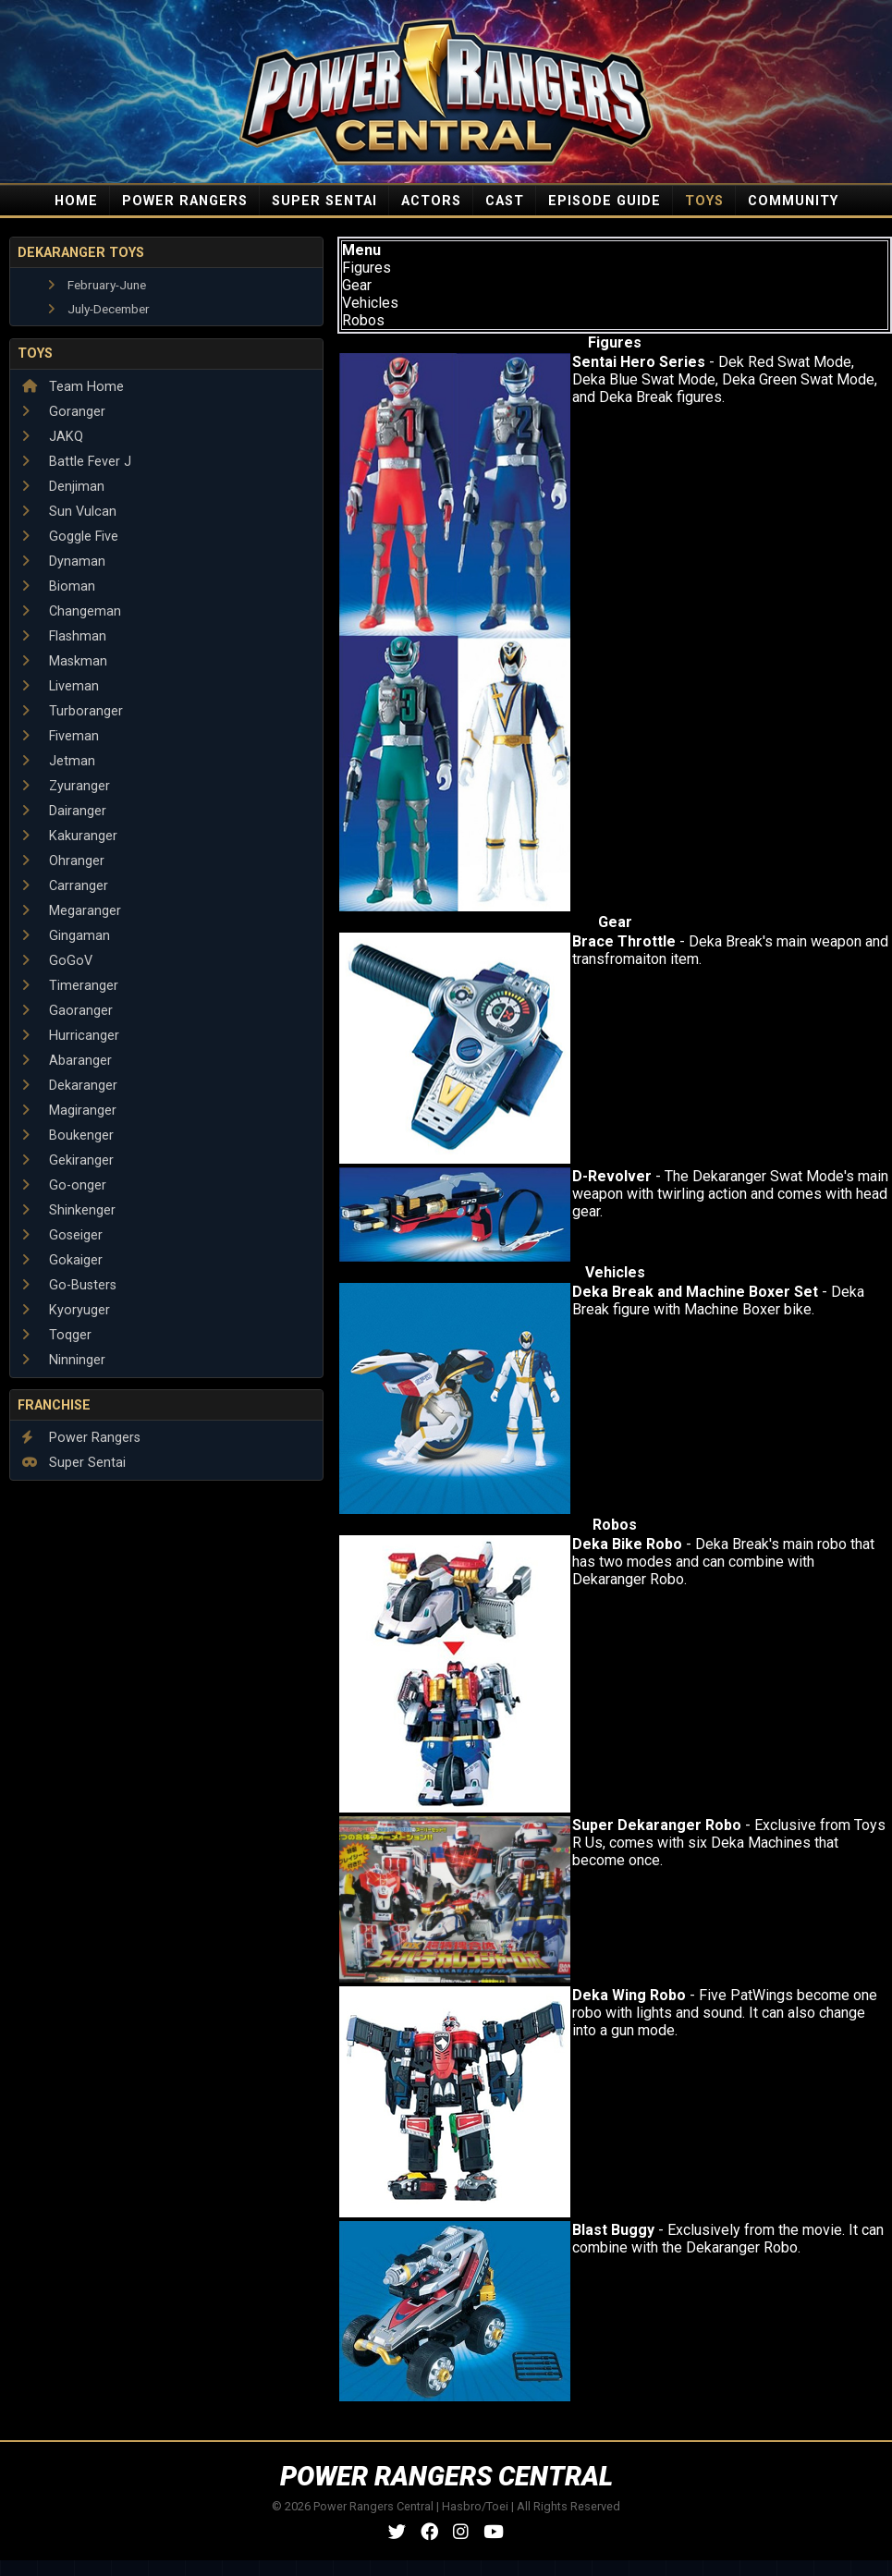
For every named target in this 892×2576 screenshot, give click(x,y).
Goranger (63, 412)
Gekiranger (68, 1160)
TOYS (704, 201)
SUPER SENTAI (324, 201)
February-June (97, 284)
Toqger (57, 1335)
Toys (35, 353)
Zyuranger (66, 786)
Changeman (71, 611)
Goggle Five (70, 536)
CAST (504, 201)
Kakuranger (69, 836)
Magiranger (69, 1110)
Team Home (73, 387)
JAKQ (52, 437)
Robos (363, 320)
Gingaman (66, 936)
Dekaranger (69, 1085)
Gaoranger (67, 1011)
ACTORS (431, 201)
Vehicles (370, 302)
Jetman (58, 761)
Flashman (64, 636)
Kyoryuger (66, 1310)
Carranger (65, 886)
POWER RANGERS (185, 201)
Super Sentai (74, 1463)
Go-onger (64, 1185)
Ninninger (63, 1360)
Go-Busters (69, 1285)
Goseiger (62, 1235)
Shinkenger (69, 1210)
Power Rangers (81, 1438)
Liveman (60, 686)
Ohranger (63, 861)
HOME (76, 201)
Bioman (58, 586)
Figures (366, 267)
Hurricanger (70, 1036)
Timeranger (70, 986)
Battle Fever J (76, 462)
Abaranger (67, 1060)
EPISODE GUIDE (604, 201)
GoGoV (57, 961)
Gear (357, 285)
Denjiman (63, 486)
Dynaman (63, 561)
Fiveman (60, 736)
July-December (99, 308)
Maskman (64, 661)
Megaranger (71, 911)
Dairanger (64, 811)
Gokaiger (62, 1260)
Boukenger (68, 1135)
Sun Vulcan (69, 511)
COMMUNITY (793, 201)
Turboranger (72, 711)
